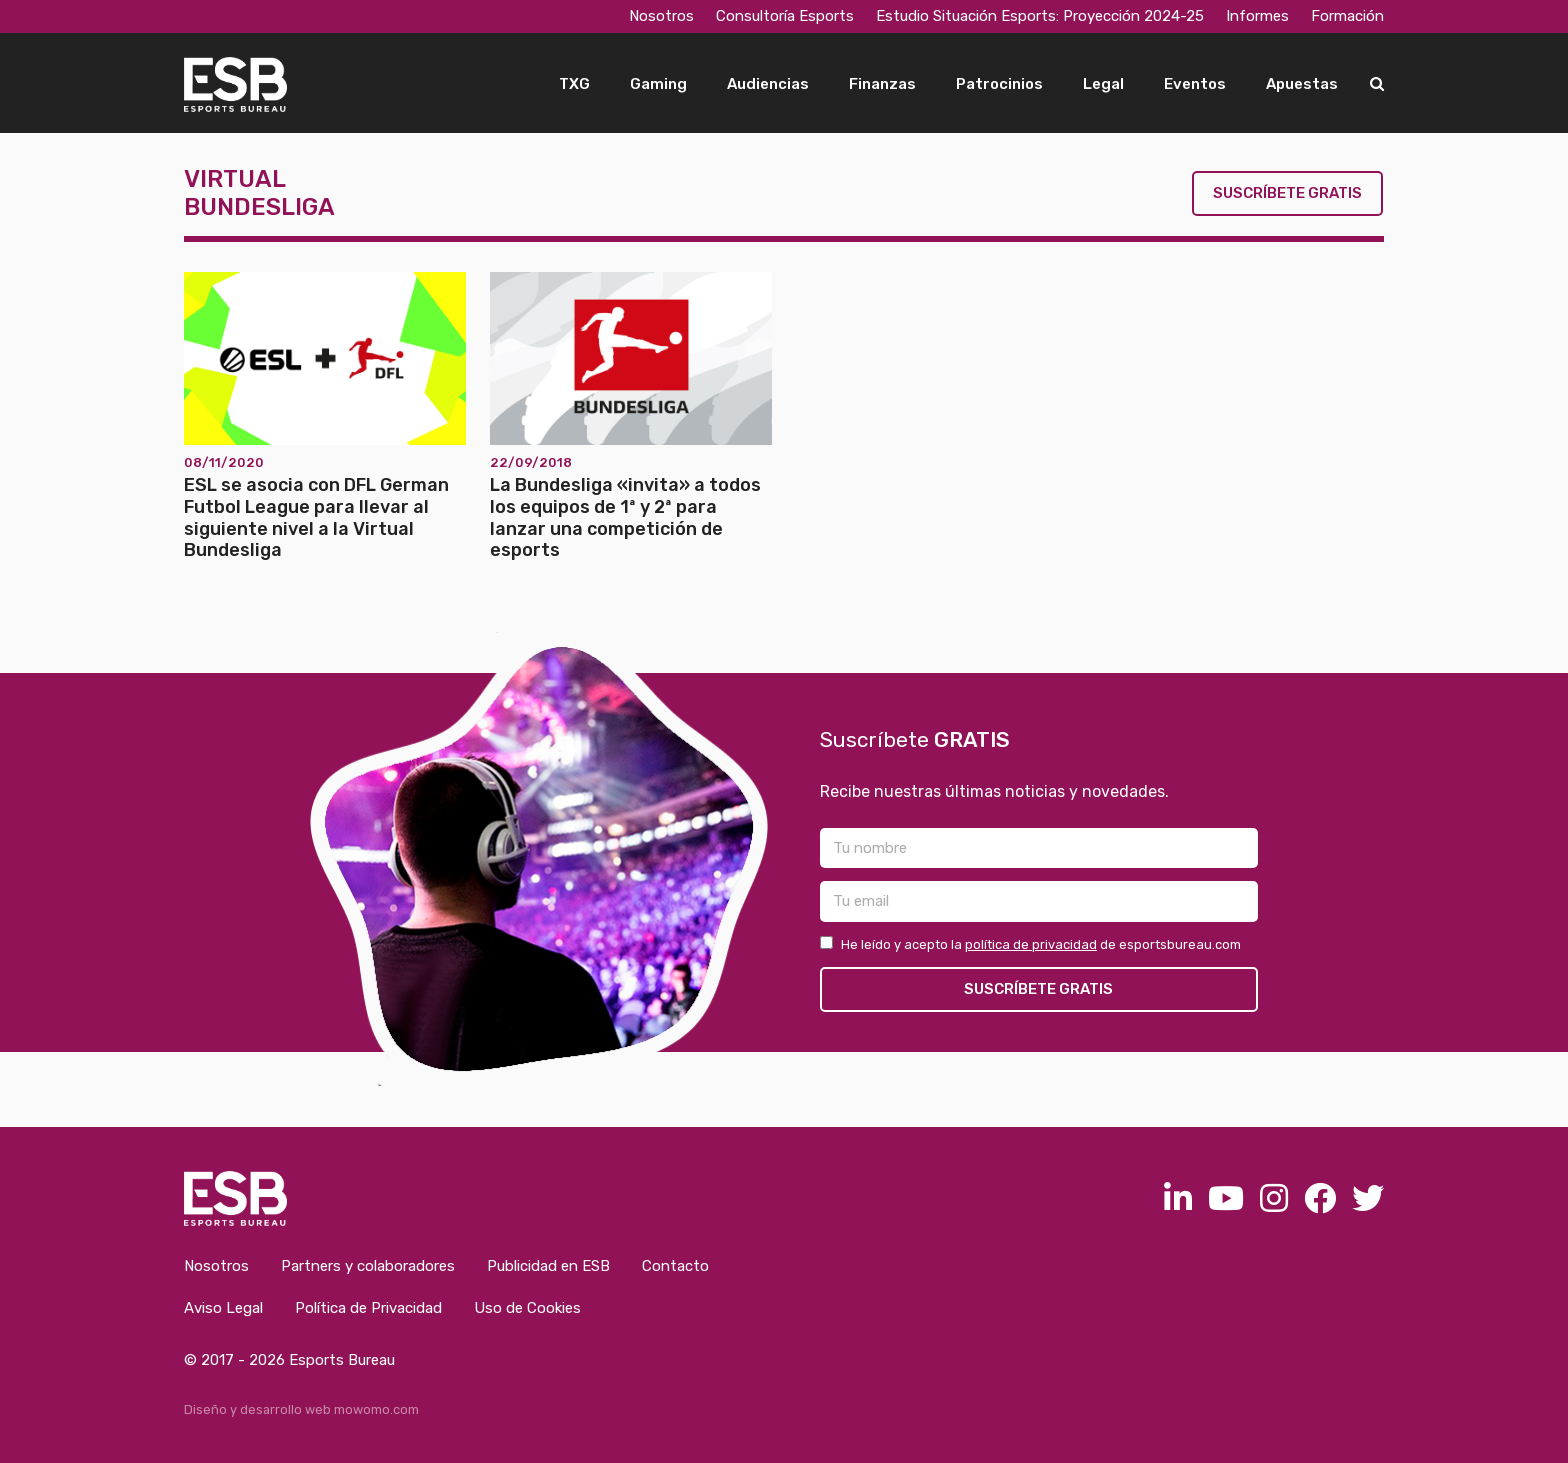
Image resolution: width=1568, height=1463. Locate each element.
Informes (1257, 16)
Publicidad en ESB (548, 1266)
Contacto (675, 1266)
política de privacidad (1031, 944)
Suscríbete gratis (1287, 193)
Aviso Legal (223, 1308)
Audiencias (768, 84)
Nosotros (661, 16)
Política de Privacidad (368, 1308)
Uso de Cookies (527, 1308)
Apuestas (1302, 84)
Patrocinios (999, 84)
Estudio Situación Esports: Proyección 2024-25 (1040, 16)
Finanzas (882, 84)
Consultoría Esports (785, 16)
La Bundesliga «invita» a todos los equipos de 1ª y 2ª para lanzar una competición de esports (625, 517)
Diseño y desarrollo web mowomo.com (301, 1409)
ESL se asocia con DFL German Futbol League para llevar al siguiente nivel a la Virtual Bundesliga (316, 517)
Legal (1103, 84)
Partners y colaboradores (368, 1266)
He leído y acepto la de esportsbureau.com (1030, 944)
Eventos (1195, 84)
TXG (574, 84)
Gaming (658, 84)
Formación (1347, 16)
